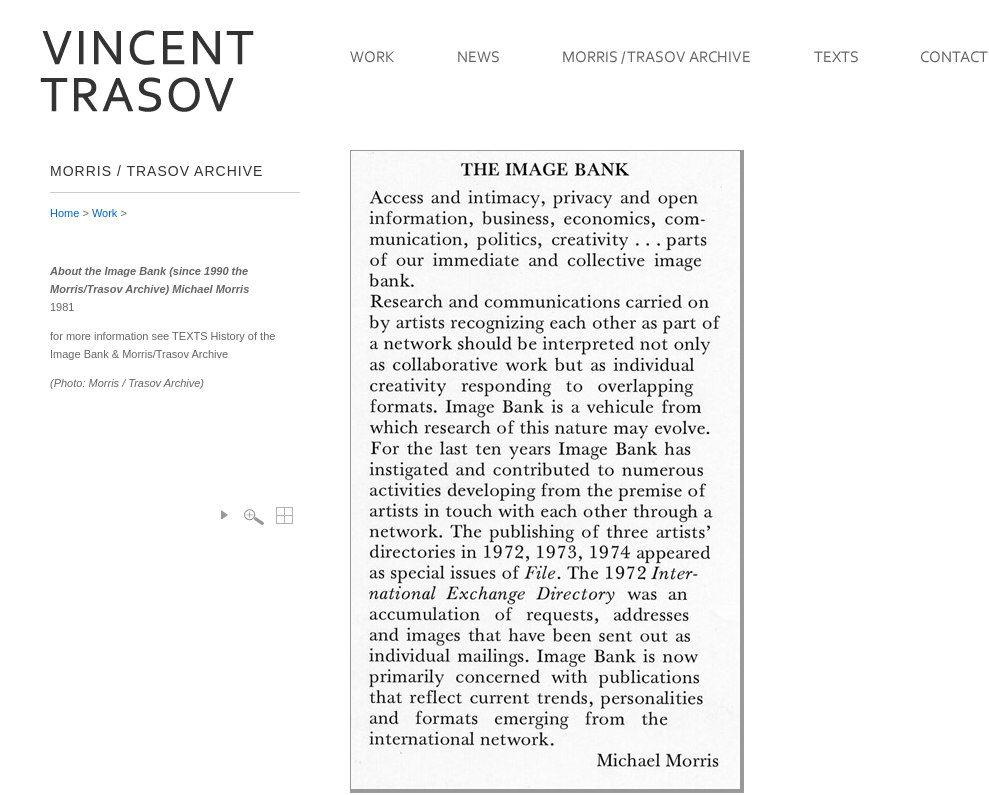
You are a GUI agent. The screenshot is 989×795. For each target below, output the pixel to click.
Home (64, 213)
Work (104, 213)
